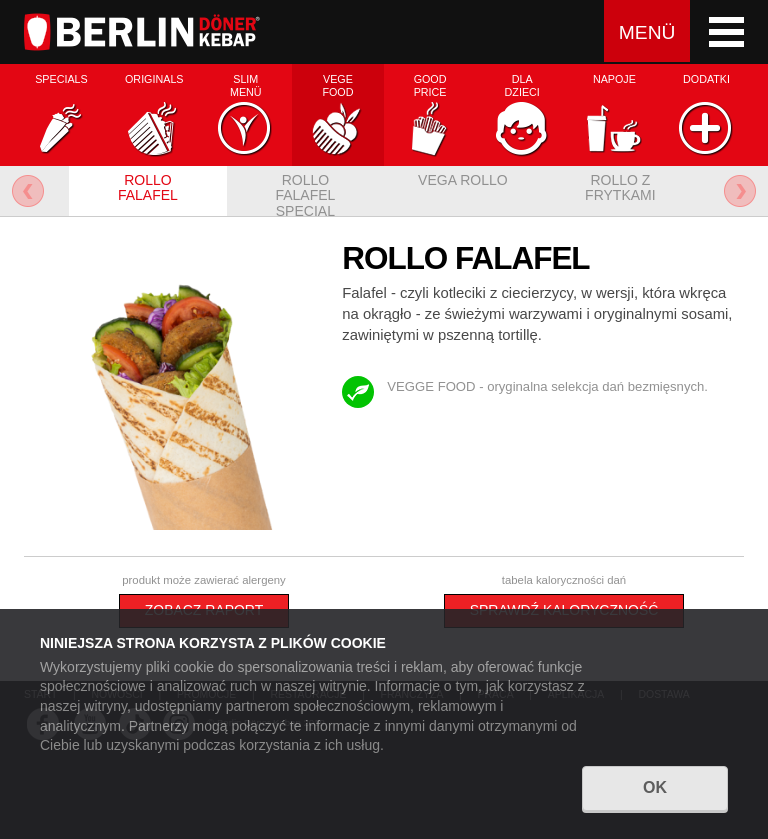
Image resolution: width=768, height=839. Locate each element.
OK (655, 790)
